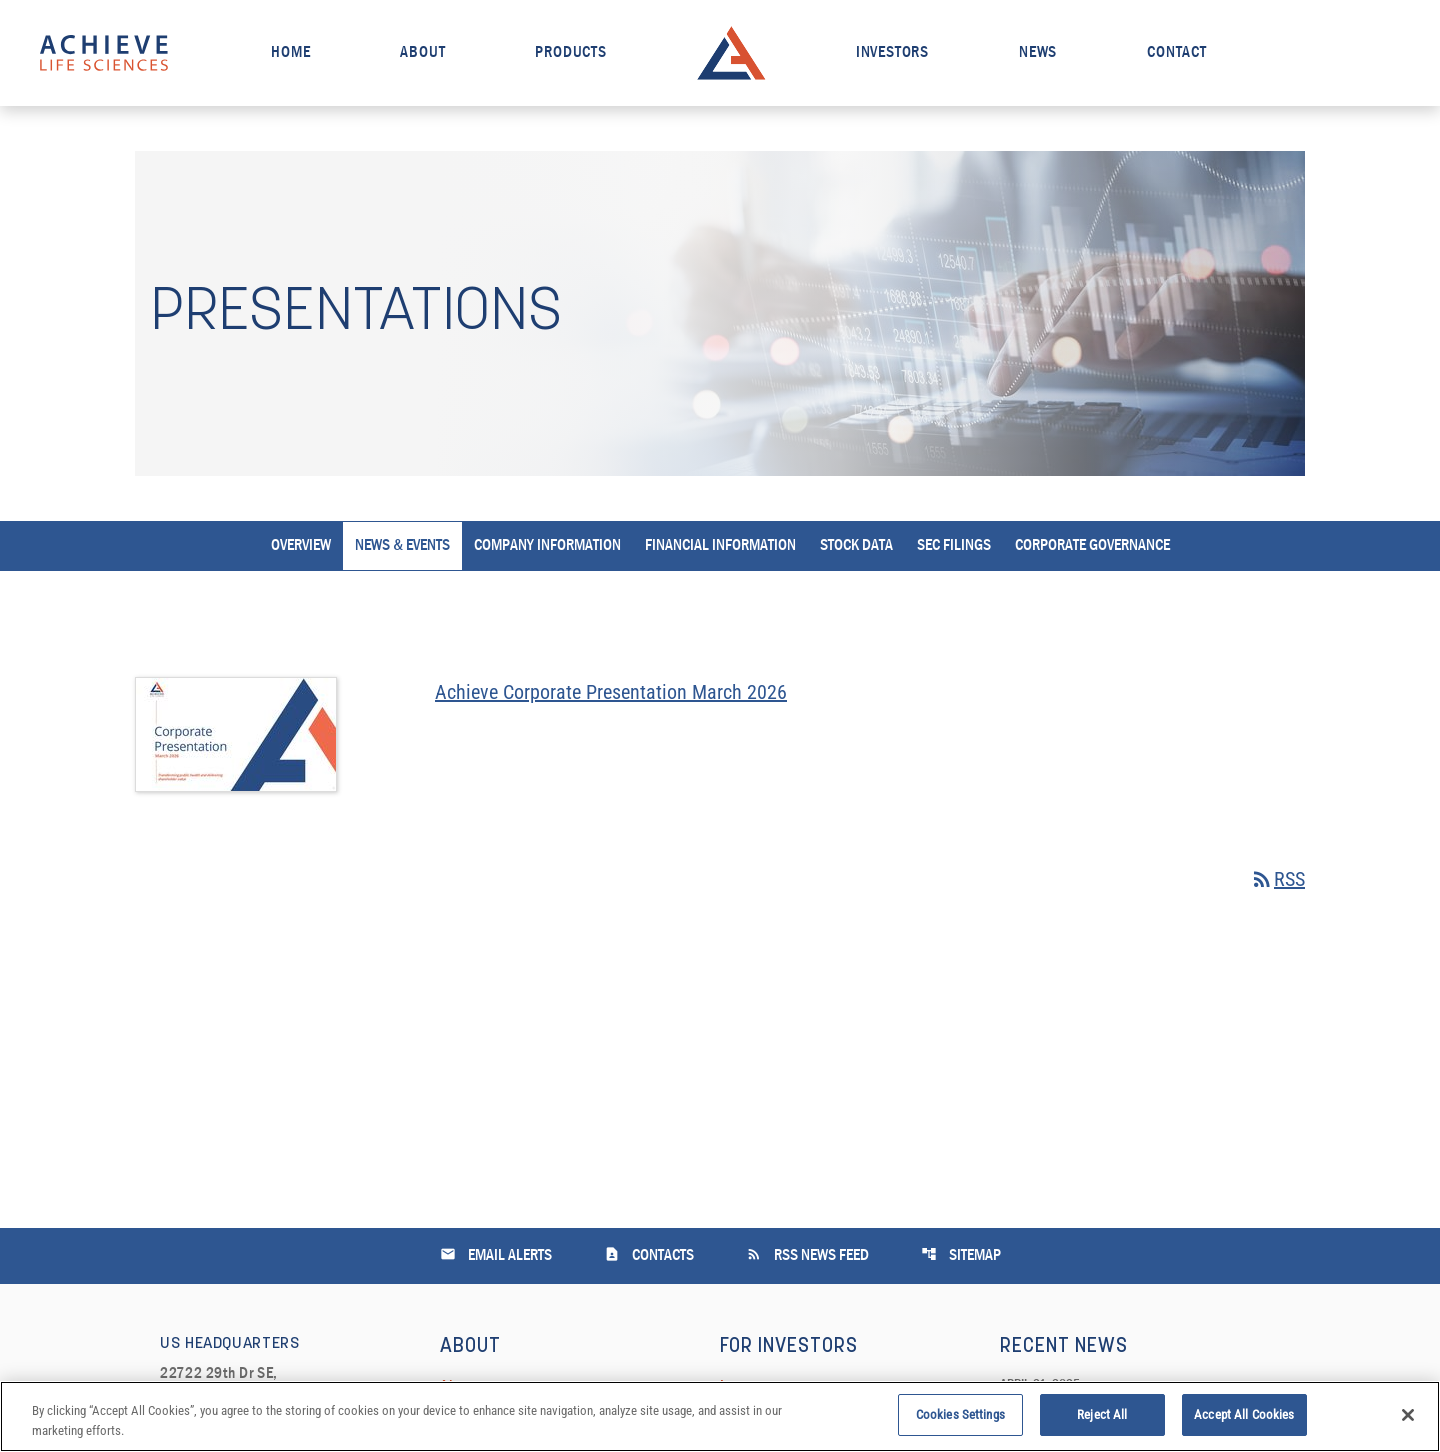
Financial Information (720, 546)
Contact (1177, 53)
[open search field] (1383, 52)
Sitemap (961, 1254)
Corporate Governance (1092, 546)
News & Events (402, 546)
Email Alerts (496, 1254)
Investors (892, 53)
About (422, 53)
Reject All (1102, 1421)
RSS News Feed (807, 1254)
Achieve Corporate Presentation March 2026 (611, 692)
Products (570, 53)
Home (290, 53)
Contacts (649, 1254)
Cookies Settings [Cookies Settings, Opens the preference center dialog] (960, 1421)
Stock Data (856, 546)
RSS (1277, 879)
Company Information (547, 546)
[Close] (1408, 1421)
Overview (301, 546)
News (1038, 53)
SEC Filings (954, 546)
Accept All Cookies (1244, 1421)
